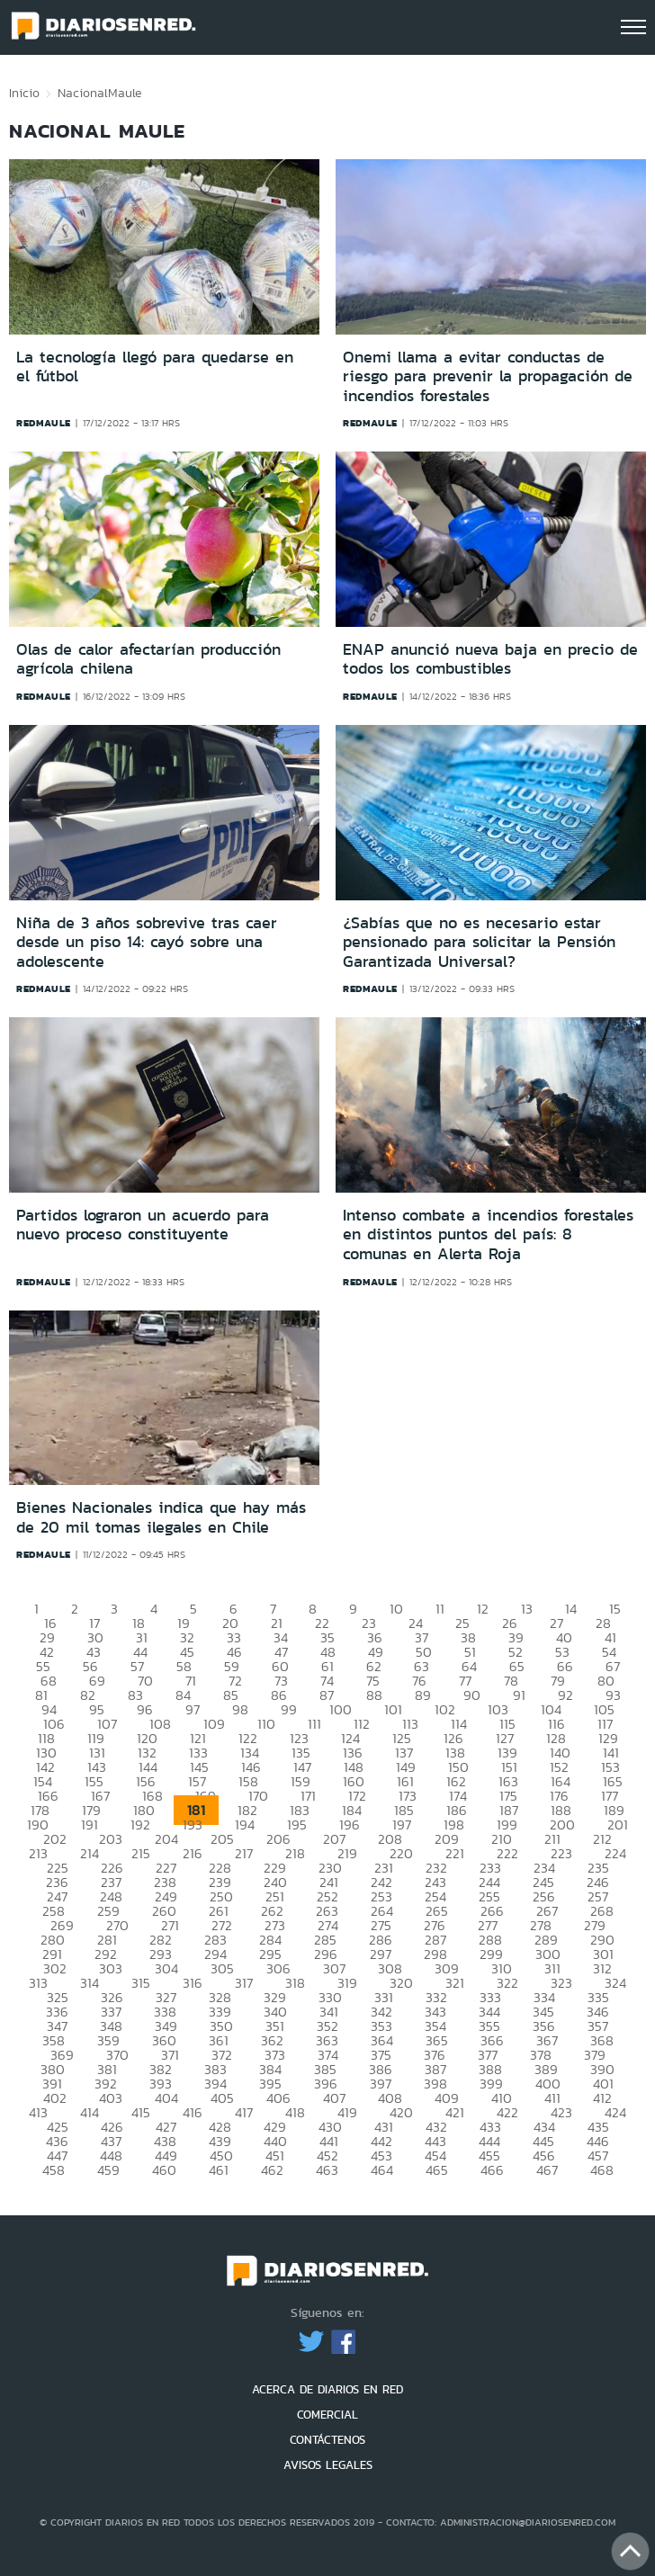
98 (240, 1709)
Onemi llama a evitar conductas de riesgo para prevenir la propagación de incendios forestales (488, 376)
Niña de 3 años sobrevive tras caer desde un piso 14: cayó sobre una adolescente (146, 942)
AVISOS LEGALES (327, 2464)
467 (547, 2169)
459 (108, 2169)
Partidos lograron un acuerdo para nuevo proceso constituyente (142, 1225)
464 (382, 2169)
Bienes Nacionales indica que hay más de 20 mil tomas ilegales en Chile (161, 1517)
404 (166, 2098)
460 (164, 2169)
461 (219, 2169)
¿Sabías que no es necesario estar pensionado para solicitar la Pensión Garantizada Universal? (479, 942)
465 (437, 2169)
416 (192, 2112)
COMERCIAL (327, 2414)
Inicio (24, 92)
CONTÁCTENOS (327, 2439)
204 (166, 1838)
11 (439, 1608)
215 (140, 1853)
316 (192, 1982)
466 (492, 2169)
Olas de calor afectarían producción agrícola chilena (148, 659)
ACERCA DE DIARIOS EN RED (327, 2389)
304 (166, 1968)
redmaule (43, 423)
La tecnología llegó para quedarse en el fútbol (154, 367)
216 (192, 1853)
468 (602, 2169)
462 (272, 2169)
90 (471, 1695)
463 (327, 2169)
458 (53, 2169)
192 (140, 1824)
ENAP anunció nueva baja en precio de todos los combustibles (490, 659)
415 (140, 2112)
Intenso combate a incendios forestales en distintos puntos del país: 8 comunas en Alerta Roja (488, 1234)
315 (140, 1982)
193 (192, 1824)
